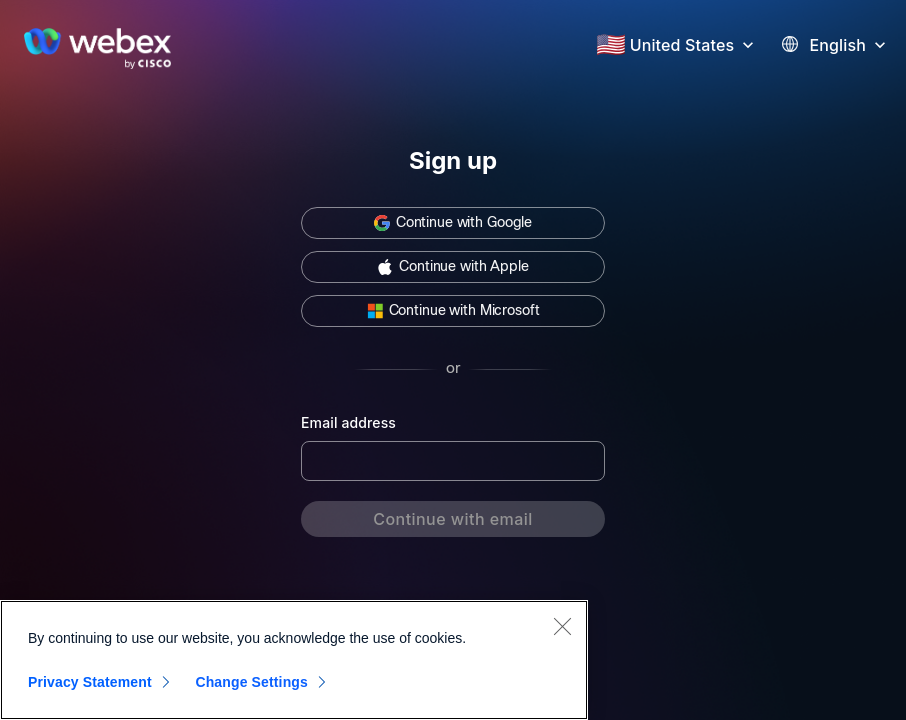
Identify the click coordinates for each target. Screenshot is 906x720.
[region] (294, 660)
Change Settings (251, 682)
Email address (348, 422)
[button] (694, 43)
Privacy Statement (90, 682)
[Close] (562, 626)
